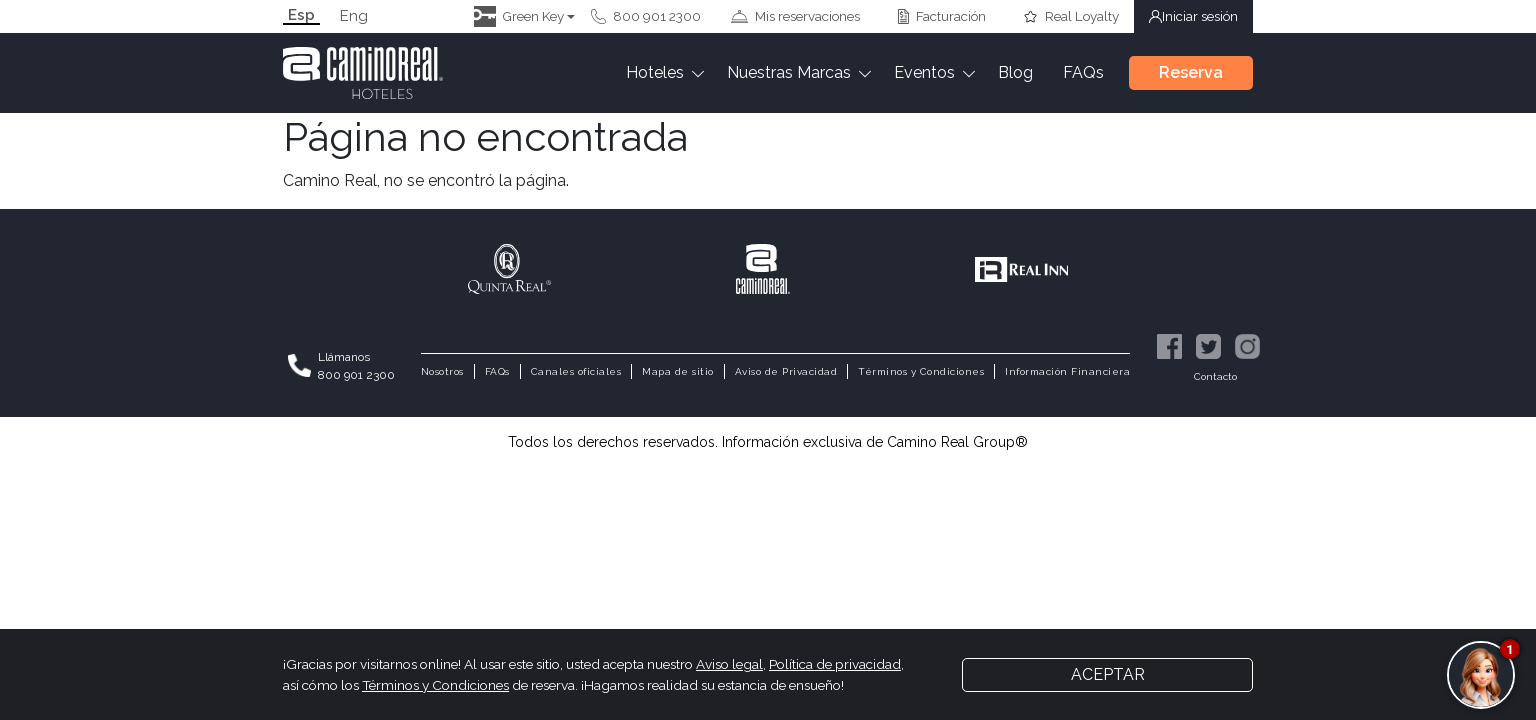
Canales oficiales (576, 371)
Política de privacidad (835, 664)
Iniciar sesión (1193, 16)
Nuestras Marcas (789, 72)
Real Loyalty (1071, 16)
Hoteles (655, 72)
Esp (301, 16)
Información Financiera (1067, 371)
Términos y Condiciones (921, 371)
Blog (1015, 72)
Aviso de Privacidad (786, 371)
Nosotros (442, 371)
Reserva (1191, 72)
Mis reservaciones (795, 16)
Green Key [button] (518, 16)
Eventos (924, 72)
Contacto (1215, 377)
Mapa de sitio (678, 371)
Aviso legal (729, 664)
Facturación (942, 16)
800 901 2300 (646, 16)
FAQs (1083, 72)
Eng (354, 16)
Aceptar (1108, 674)
